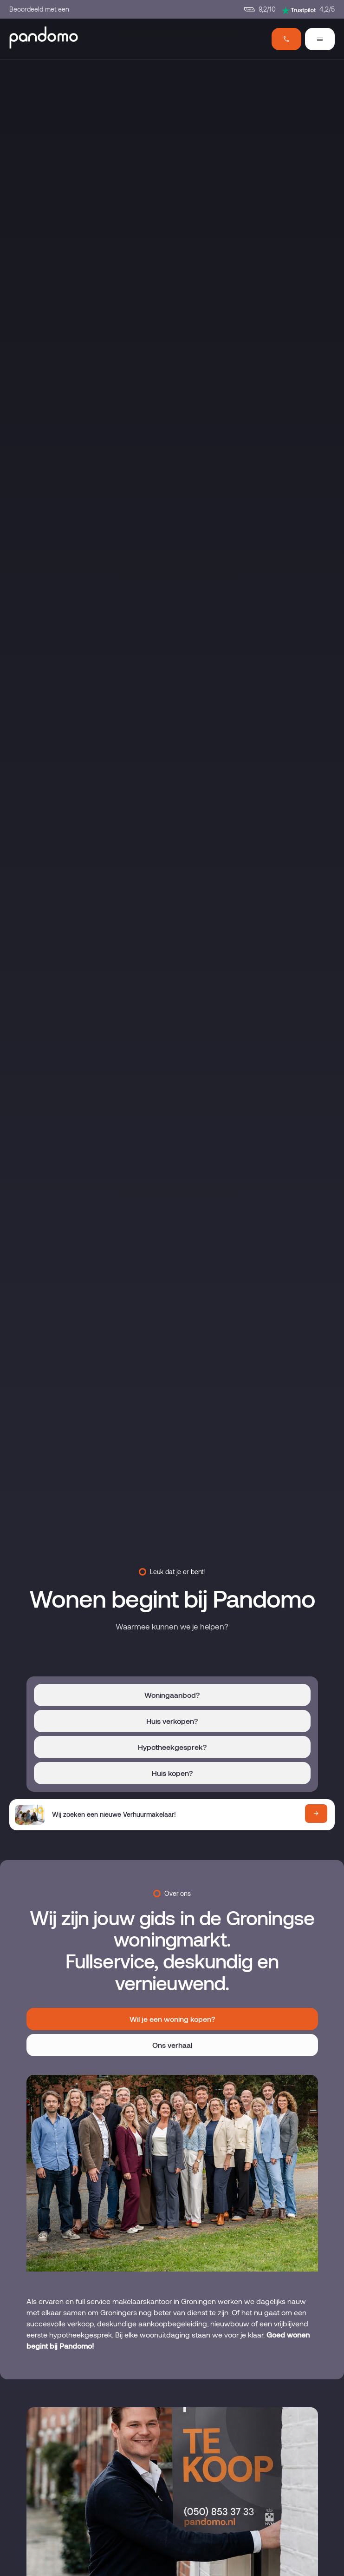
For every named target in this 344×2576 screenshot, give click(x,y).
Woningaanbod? (172, 1694)
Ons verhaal (172, 2044)
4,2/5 (308, 9)
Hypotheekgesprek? (172, 1746)
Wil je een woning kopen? (172, 2018)
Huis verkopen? (172, 1720)
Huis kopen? (172, 1772)
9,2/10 (260, 9)
